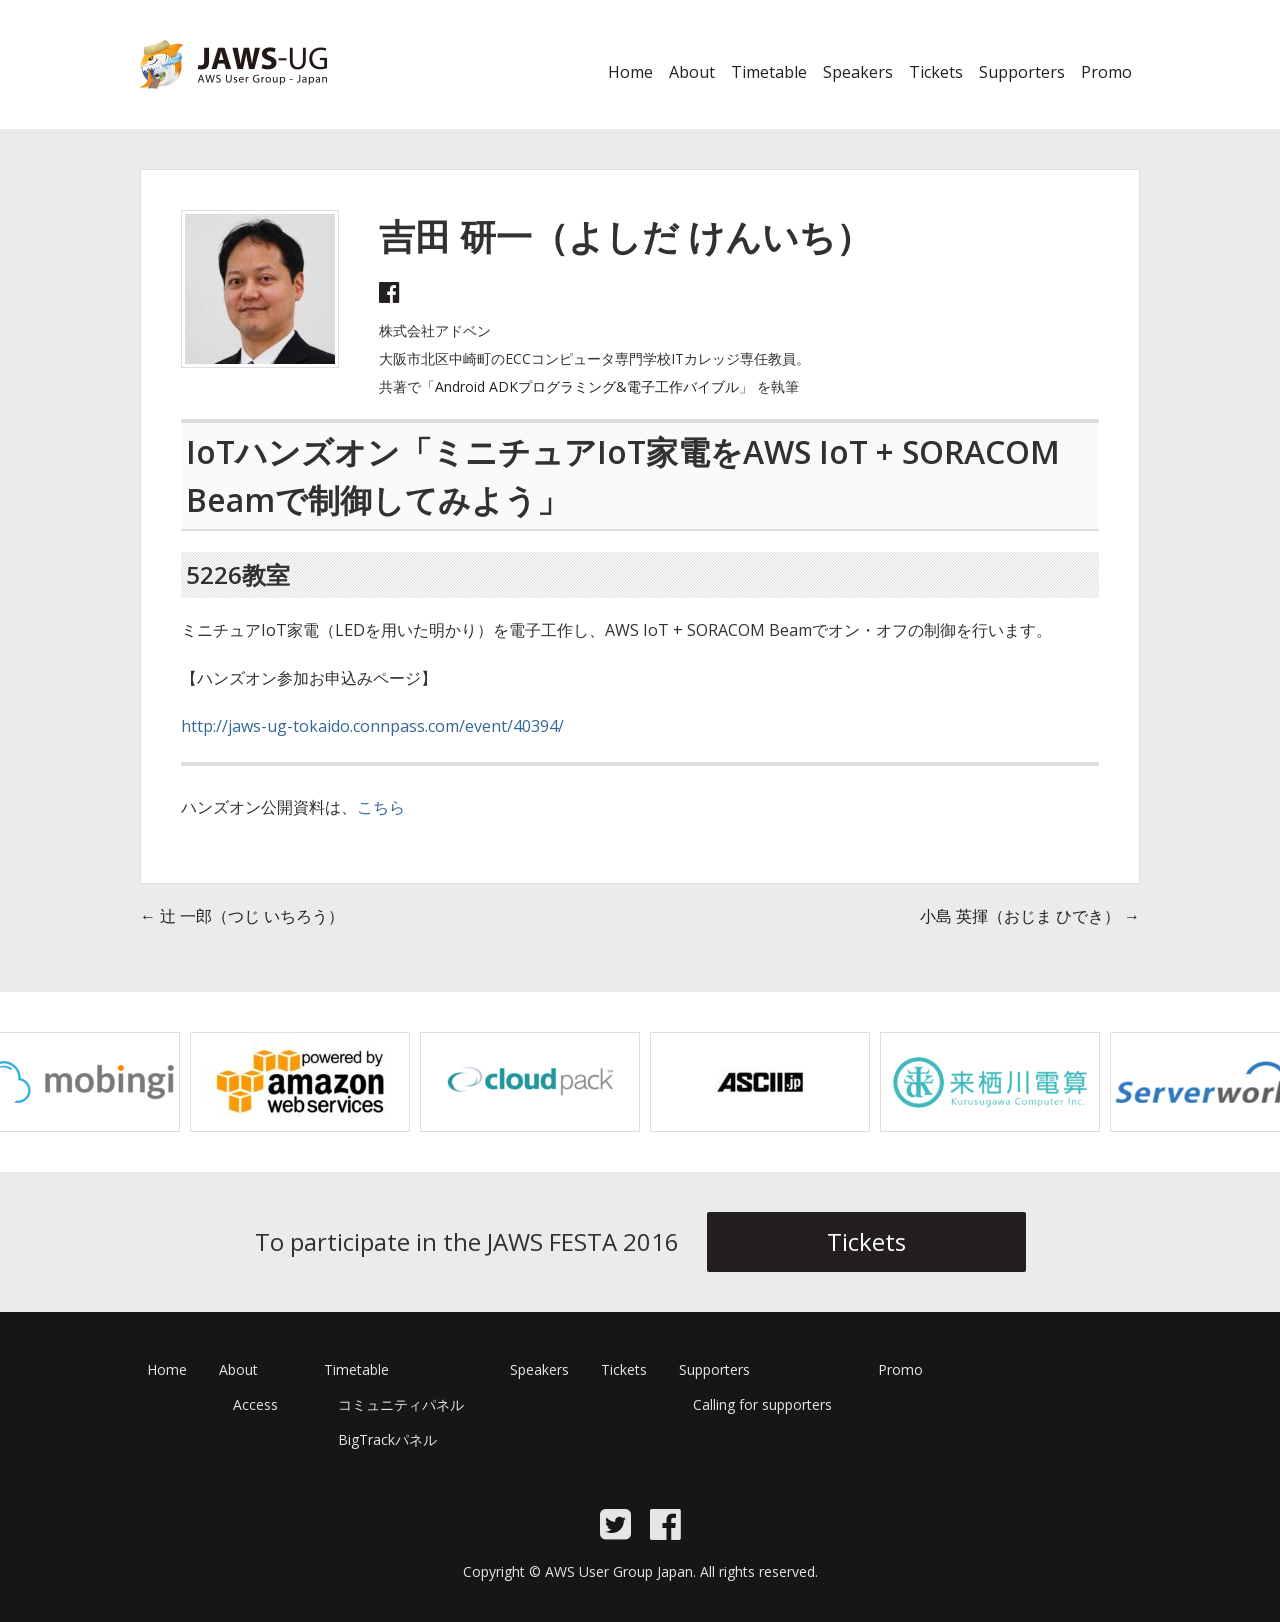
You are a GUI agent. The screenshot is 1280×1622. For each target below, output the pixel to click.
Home (630, 72)
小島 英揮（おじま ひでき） (1030, 916)
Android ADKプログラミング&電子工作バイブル (587, 386)
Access (255, 1404)
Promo (1106, 72)
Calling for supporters (762, 1404)
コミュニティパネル (401, 1404)
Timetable (769, 72)
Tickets (936, 72)
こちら (381, 807)
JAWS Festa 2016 (201, 101)
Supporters (1022, 72)
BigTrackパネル (387, 1439)
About (692, 72)
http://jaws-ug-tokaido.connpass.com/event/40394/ (372, 726)
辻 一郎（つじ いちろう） (242, 916)
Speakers (858, 72)
